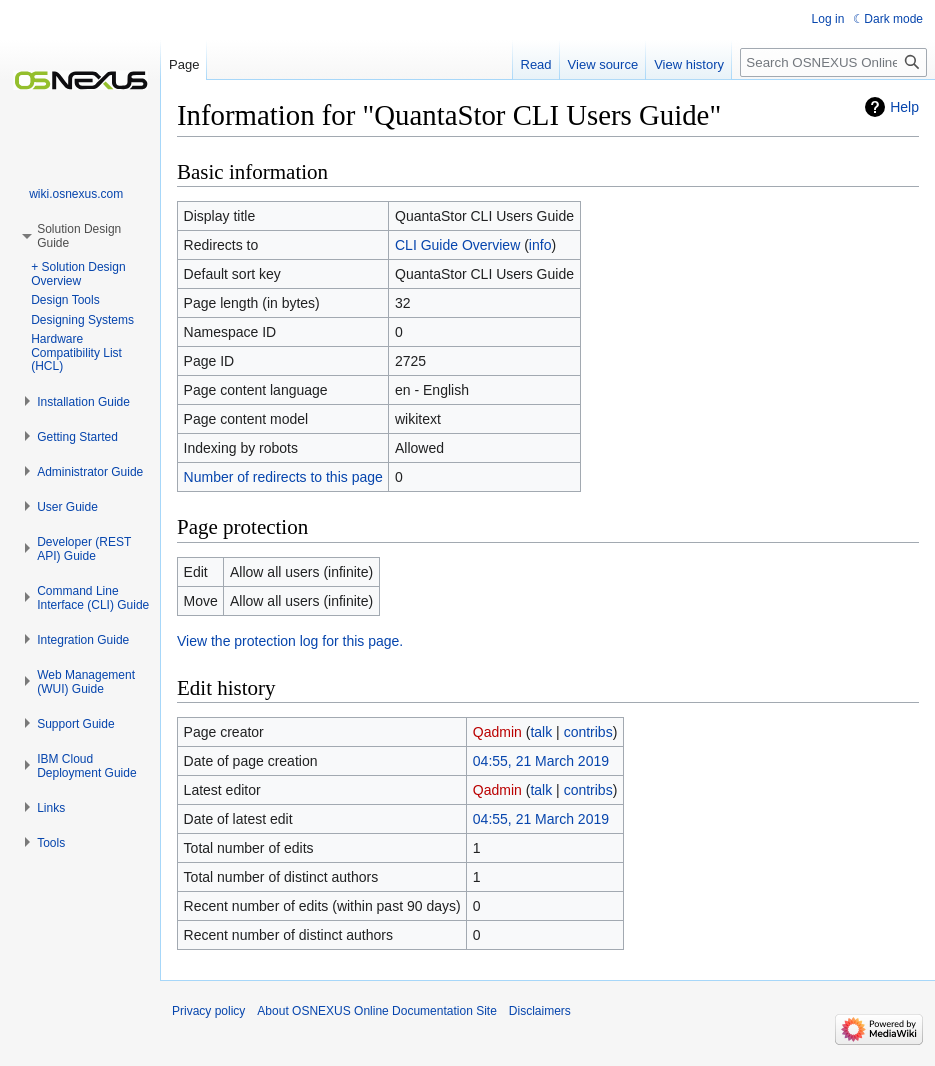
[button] (83, 402)
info (540, 245)
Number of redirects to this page (283, 477)
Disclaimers (540, 1011)
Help (904, 107)
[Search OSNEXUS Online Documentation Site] (833, 62)
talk (541, 732)
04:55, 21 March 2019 (541, 761)
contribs (588, 732)
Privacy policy (208, 1011)
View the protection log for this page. (290, 641)
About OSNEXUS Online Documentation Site (376, 1011)
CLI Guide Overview (457, 245)
